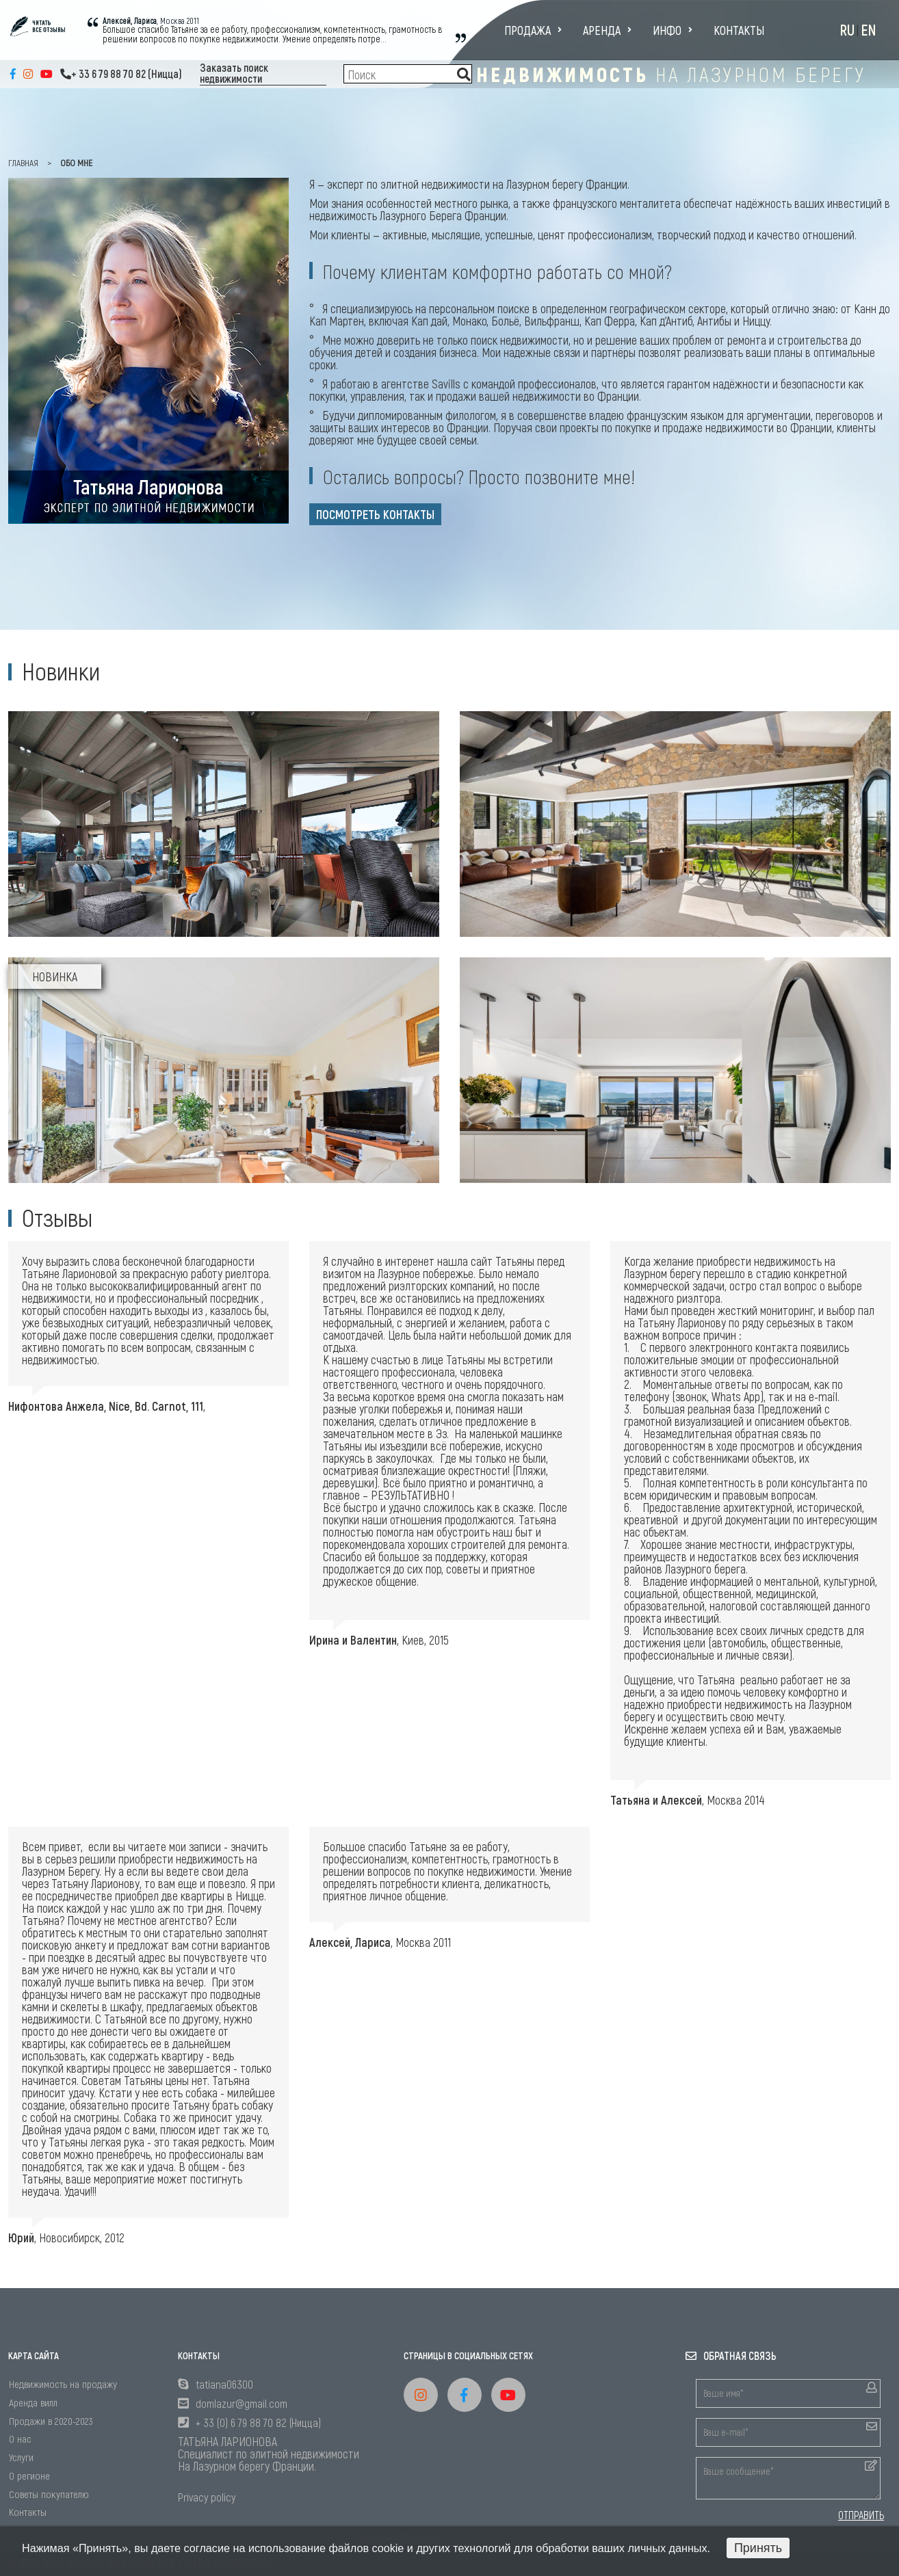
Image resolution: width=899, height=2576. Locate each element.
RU (847, 29)
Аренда (607, 30)
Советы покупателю (49, 2493)
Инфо (672, 30)
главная (23, 162)
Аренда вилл (33, 2401)
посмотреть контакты (375, 514)
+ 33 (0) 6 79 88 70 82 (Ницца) (258, 2422)
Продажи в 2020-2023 (51, 2420)
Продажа (533, 30)
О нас (20, 2438)
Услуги (21, 2456)
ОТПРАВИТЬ (861, 2515)
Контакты (739, 30)
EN (868, 29)
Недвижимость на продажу (63, 2383)
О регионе (29, 2475)
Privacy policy (206, 2497)
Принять (758, 2548)
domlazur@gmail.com (241, 2403)
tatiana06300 (224, 2384)
